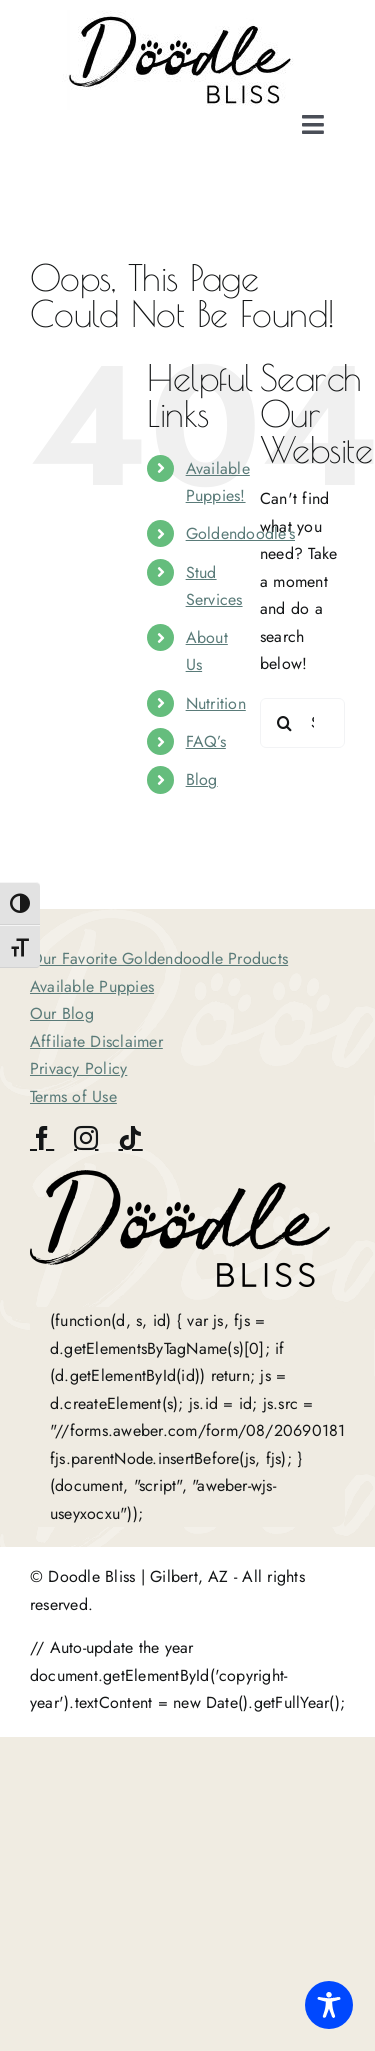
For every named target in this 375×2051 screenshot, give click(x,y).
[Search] (285, 723)
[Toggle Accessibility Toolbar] (329, 2005)
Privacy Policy (78, 1068)
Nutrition (216, 703)
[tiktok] (130, 1138)
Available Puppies (92, 986)
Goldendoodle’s (240, 533)
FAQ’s (206, 741)
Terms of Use (73, 1096)
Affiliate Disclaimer (96, 1041)
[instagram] (86, 1138)
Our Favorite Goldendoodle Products (159, 958)
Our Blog (62, 1013)
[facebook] (42, 1138)
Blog (202, 779)
